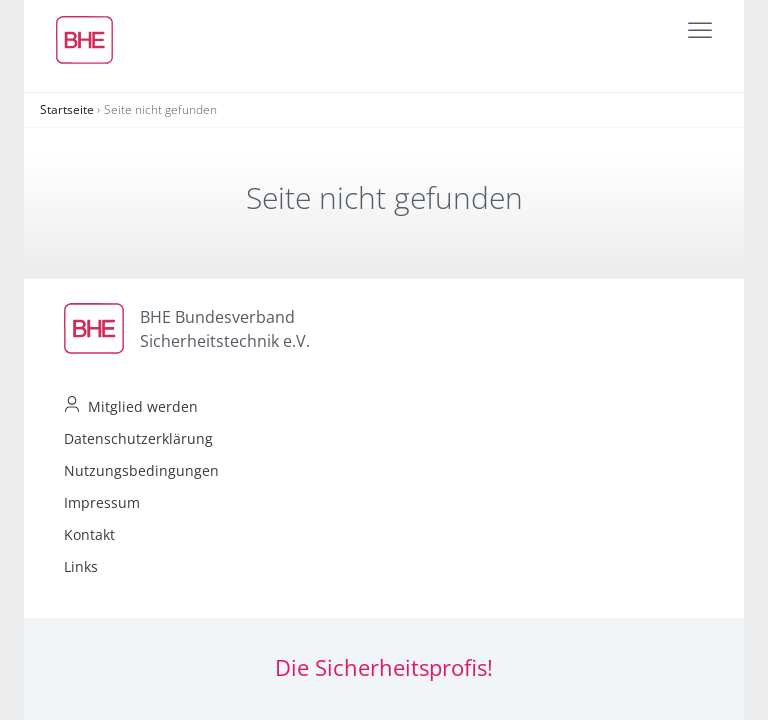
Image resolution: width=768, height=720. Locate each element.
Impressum (102, 502)
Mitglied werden (143, 406)
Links (81, 566)
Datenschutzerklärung (138, 438)
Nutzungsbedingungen (141, 470)
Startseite (67, 109)
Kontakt (89, 534)
